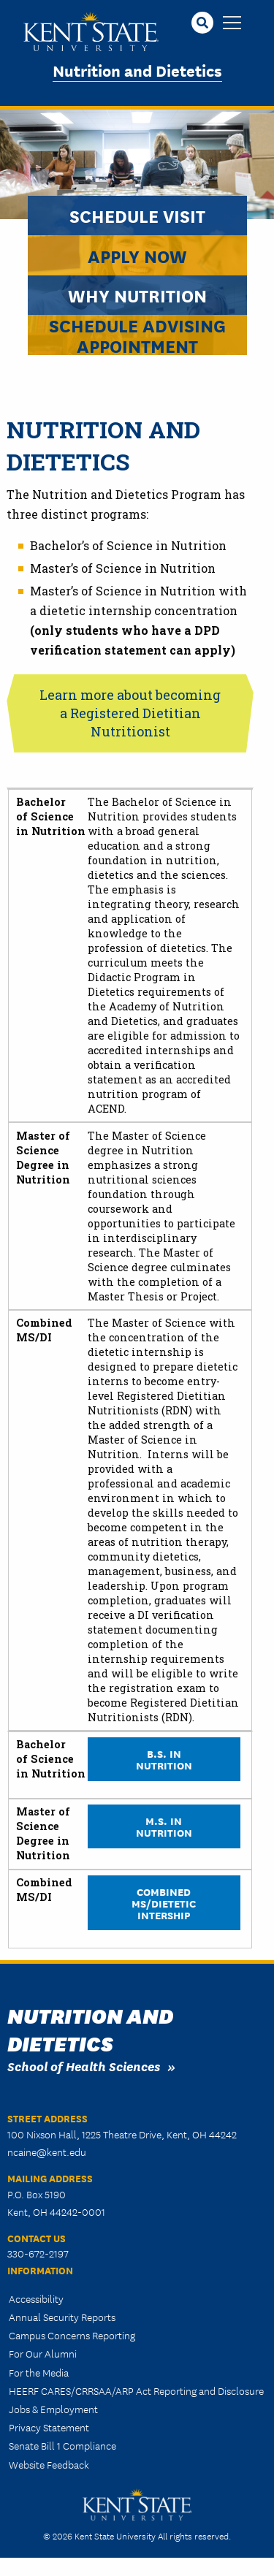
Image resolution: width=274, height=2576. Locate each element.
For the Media (39, 2372)
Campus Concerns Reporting (72, 2335)
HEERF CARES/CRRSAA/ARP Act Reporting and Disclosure (136, 2390)
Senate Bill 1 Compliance (62, 2445)
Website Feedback (49, 2464)
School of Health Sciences (83, 2066)
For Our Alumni (43, 2353)
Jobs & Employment (53, 2409)
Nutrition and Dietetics (137, 69)
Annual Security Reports (62, 2317)
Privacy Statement (49, 2427)
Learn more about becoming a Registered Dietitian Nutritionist (130, 713)
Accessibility (36, 2298)
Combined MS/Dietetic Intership (164, 1903)
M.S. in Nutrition (164, 1826)
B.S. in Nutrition (164, 1759)
